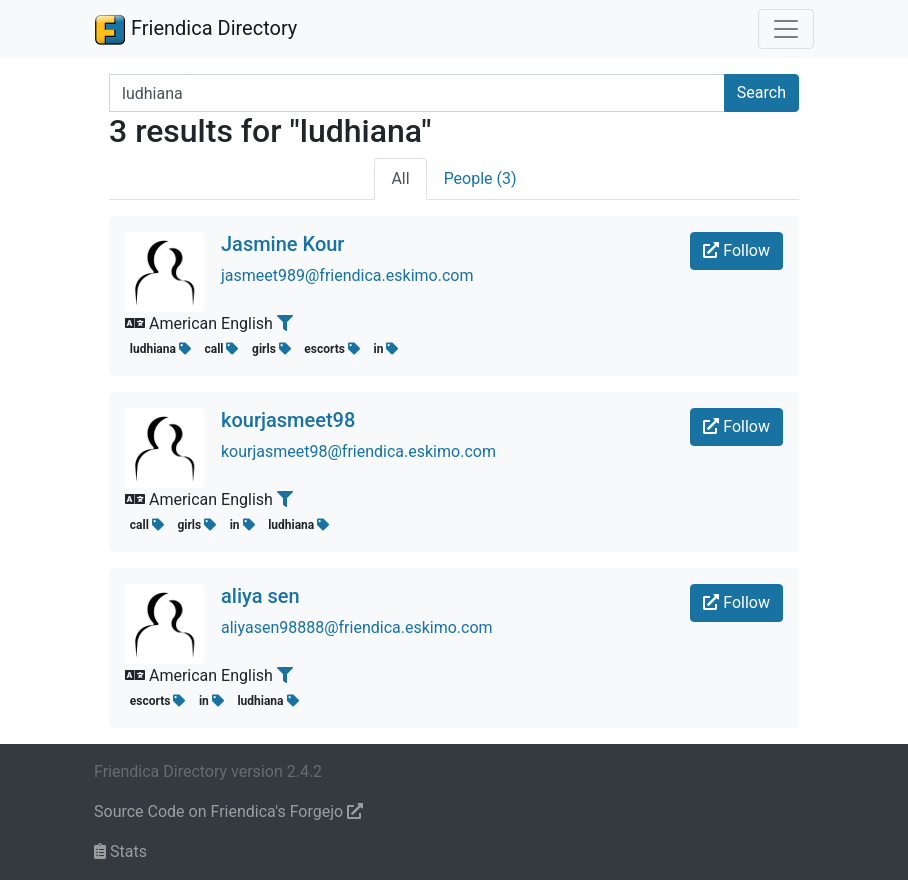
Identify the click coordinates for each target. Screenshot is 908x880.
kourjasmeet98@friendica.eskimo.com (358, 451)
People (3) (480, 178)
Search (761, 92)
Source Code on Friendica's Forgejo (228, 811)
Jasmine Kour (282, 244)
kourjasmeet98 (288, 420)
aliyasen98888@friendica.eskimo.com (357, 627)
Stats (120, 851)
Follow (736, 250)
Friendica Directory (195, 29)
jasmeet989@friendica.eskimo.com (347, 275)
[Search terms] (417, 93)
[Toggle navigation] (786, 29)
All (400, 178)
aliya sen (260, 596)
